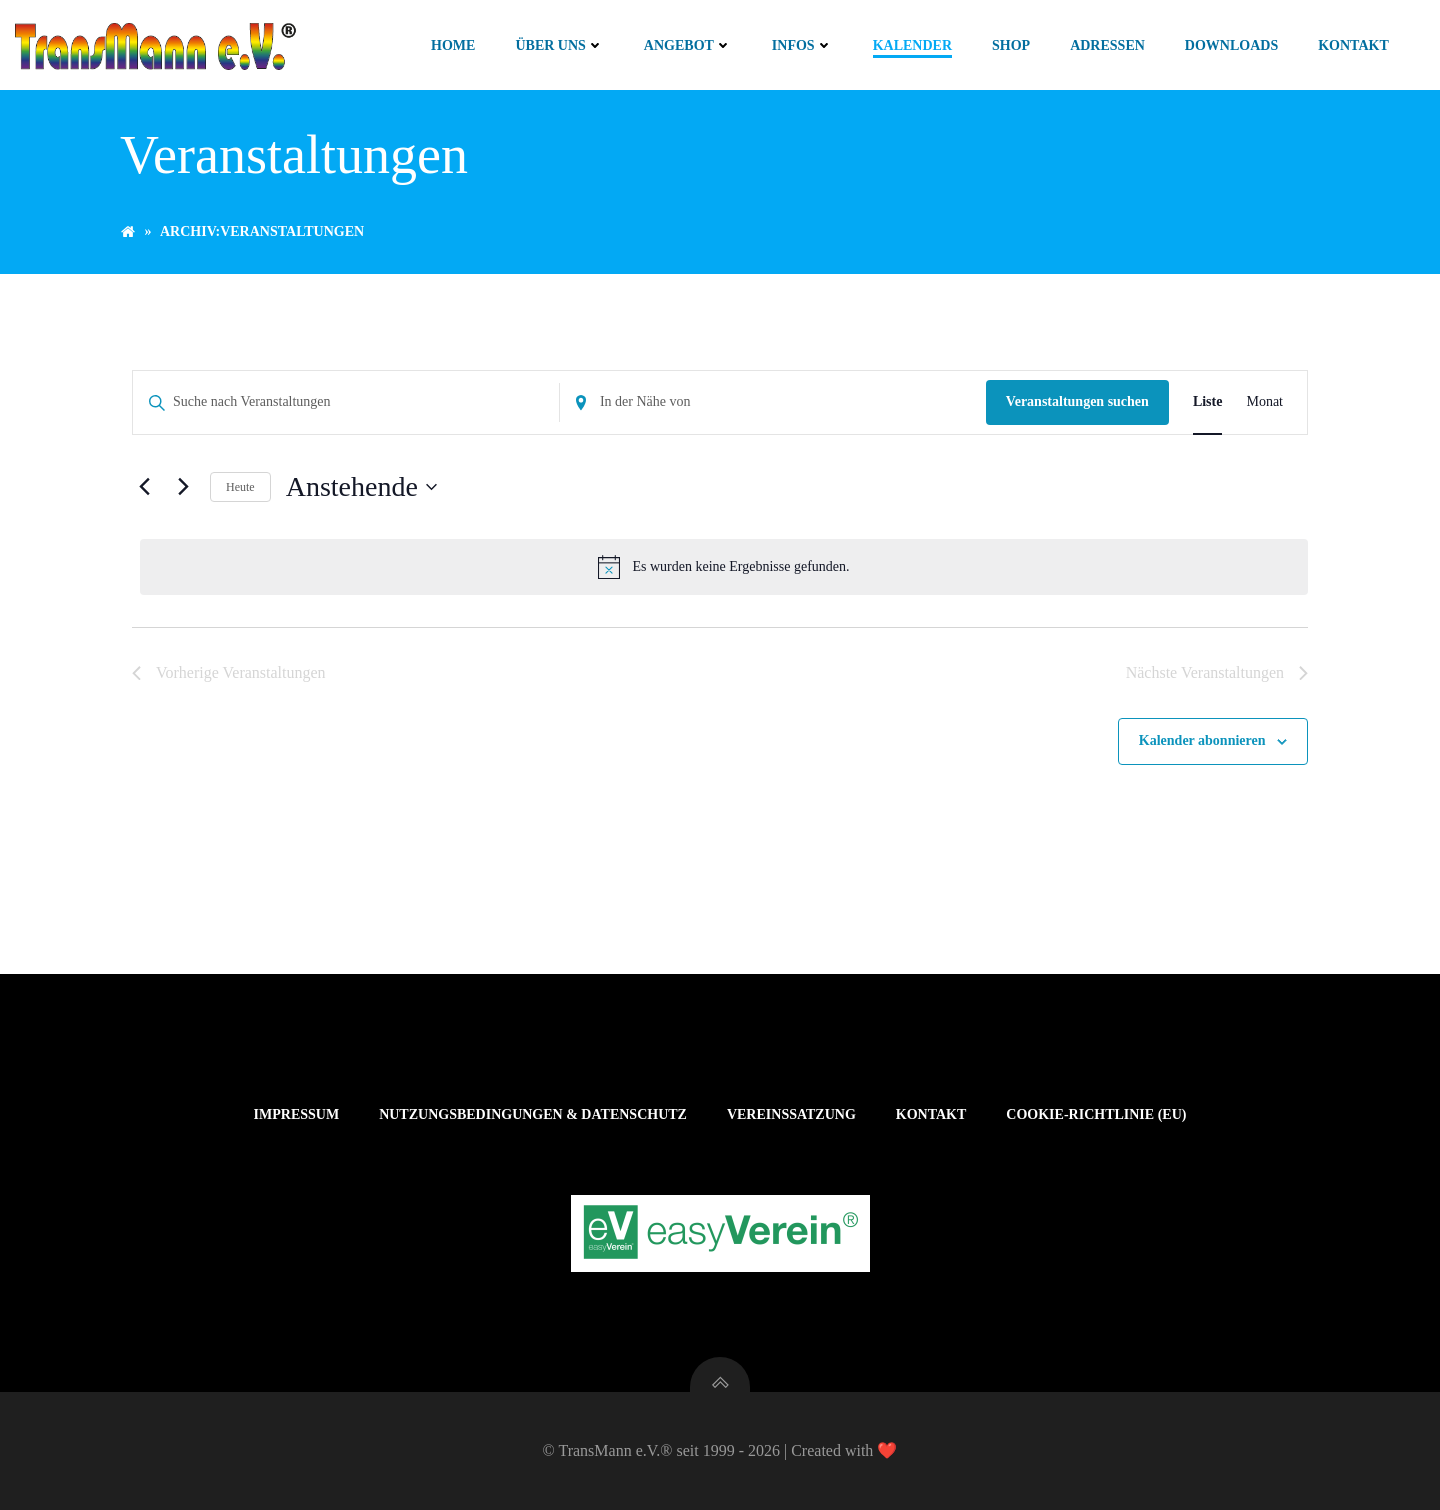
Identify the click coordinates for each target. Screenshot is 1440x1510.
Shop (1011, 45)
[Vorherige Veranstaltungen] (144, 487)
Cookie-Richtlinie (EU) (1096, 1114)
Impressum (297, 1114)
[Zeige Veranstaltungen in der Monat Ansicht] (1264, 402)
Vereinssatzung (791, 1114)
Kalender (912, 45)
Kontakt (1353, 45)
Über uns (559, 45)
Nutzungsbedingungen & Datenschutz (533, 1114)
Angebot (688, 45)
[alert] (724, 567)
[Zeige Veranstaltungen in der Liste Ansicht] (1208, 402)
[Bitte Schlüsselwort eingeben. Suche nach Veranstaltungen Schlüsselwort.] (346, 402)
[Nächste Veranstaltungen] (183, 487)
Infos (802, 45)
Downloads (1231, 45)
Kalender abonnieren (1202, 740)
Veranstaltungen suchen (1077, 401)
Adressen (1107, 45)
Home (453, 45)
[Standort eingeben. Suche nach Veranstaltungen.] (773, 402)
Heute (240, 487)
